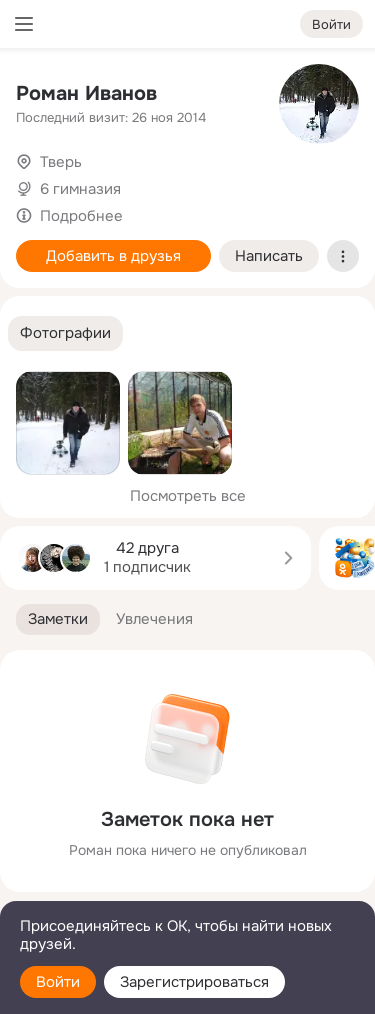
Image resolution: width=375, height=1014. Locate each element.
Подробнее (81, 216)
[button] (65, 333)
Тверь (61, 162)
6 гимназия (80, 189)
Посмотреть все (188, 496)
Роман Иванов (86, 93)
